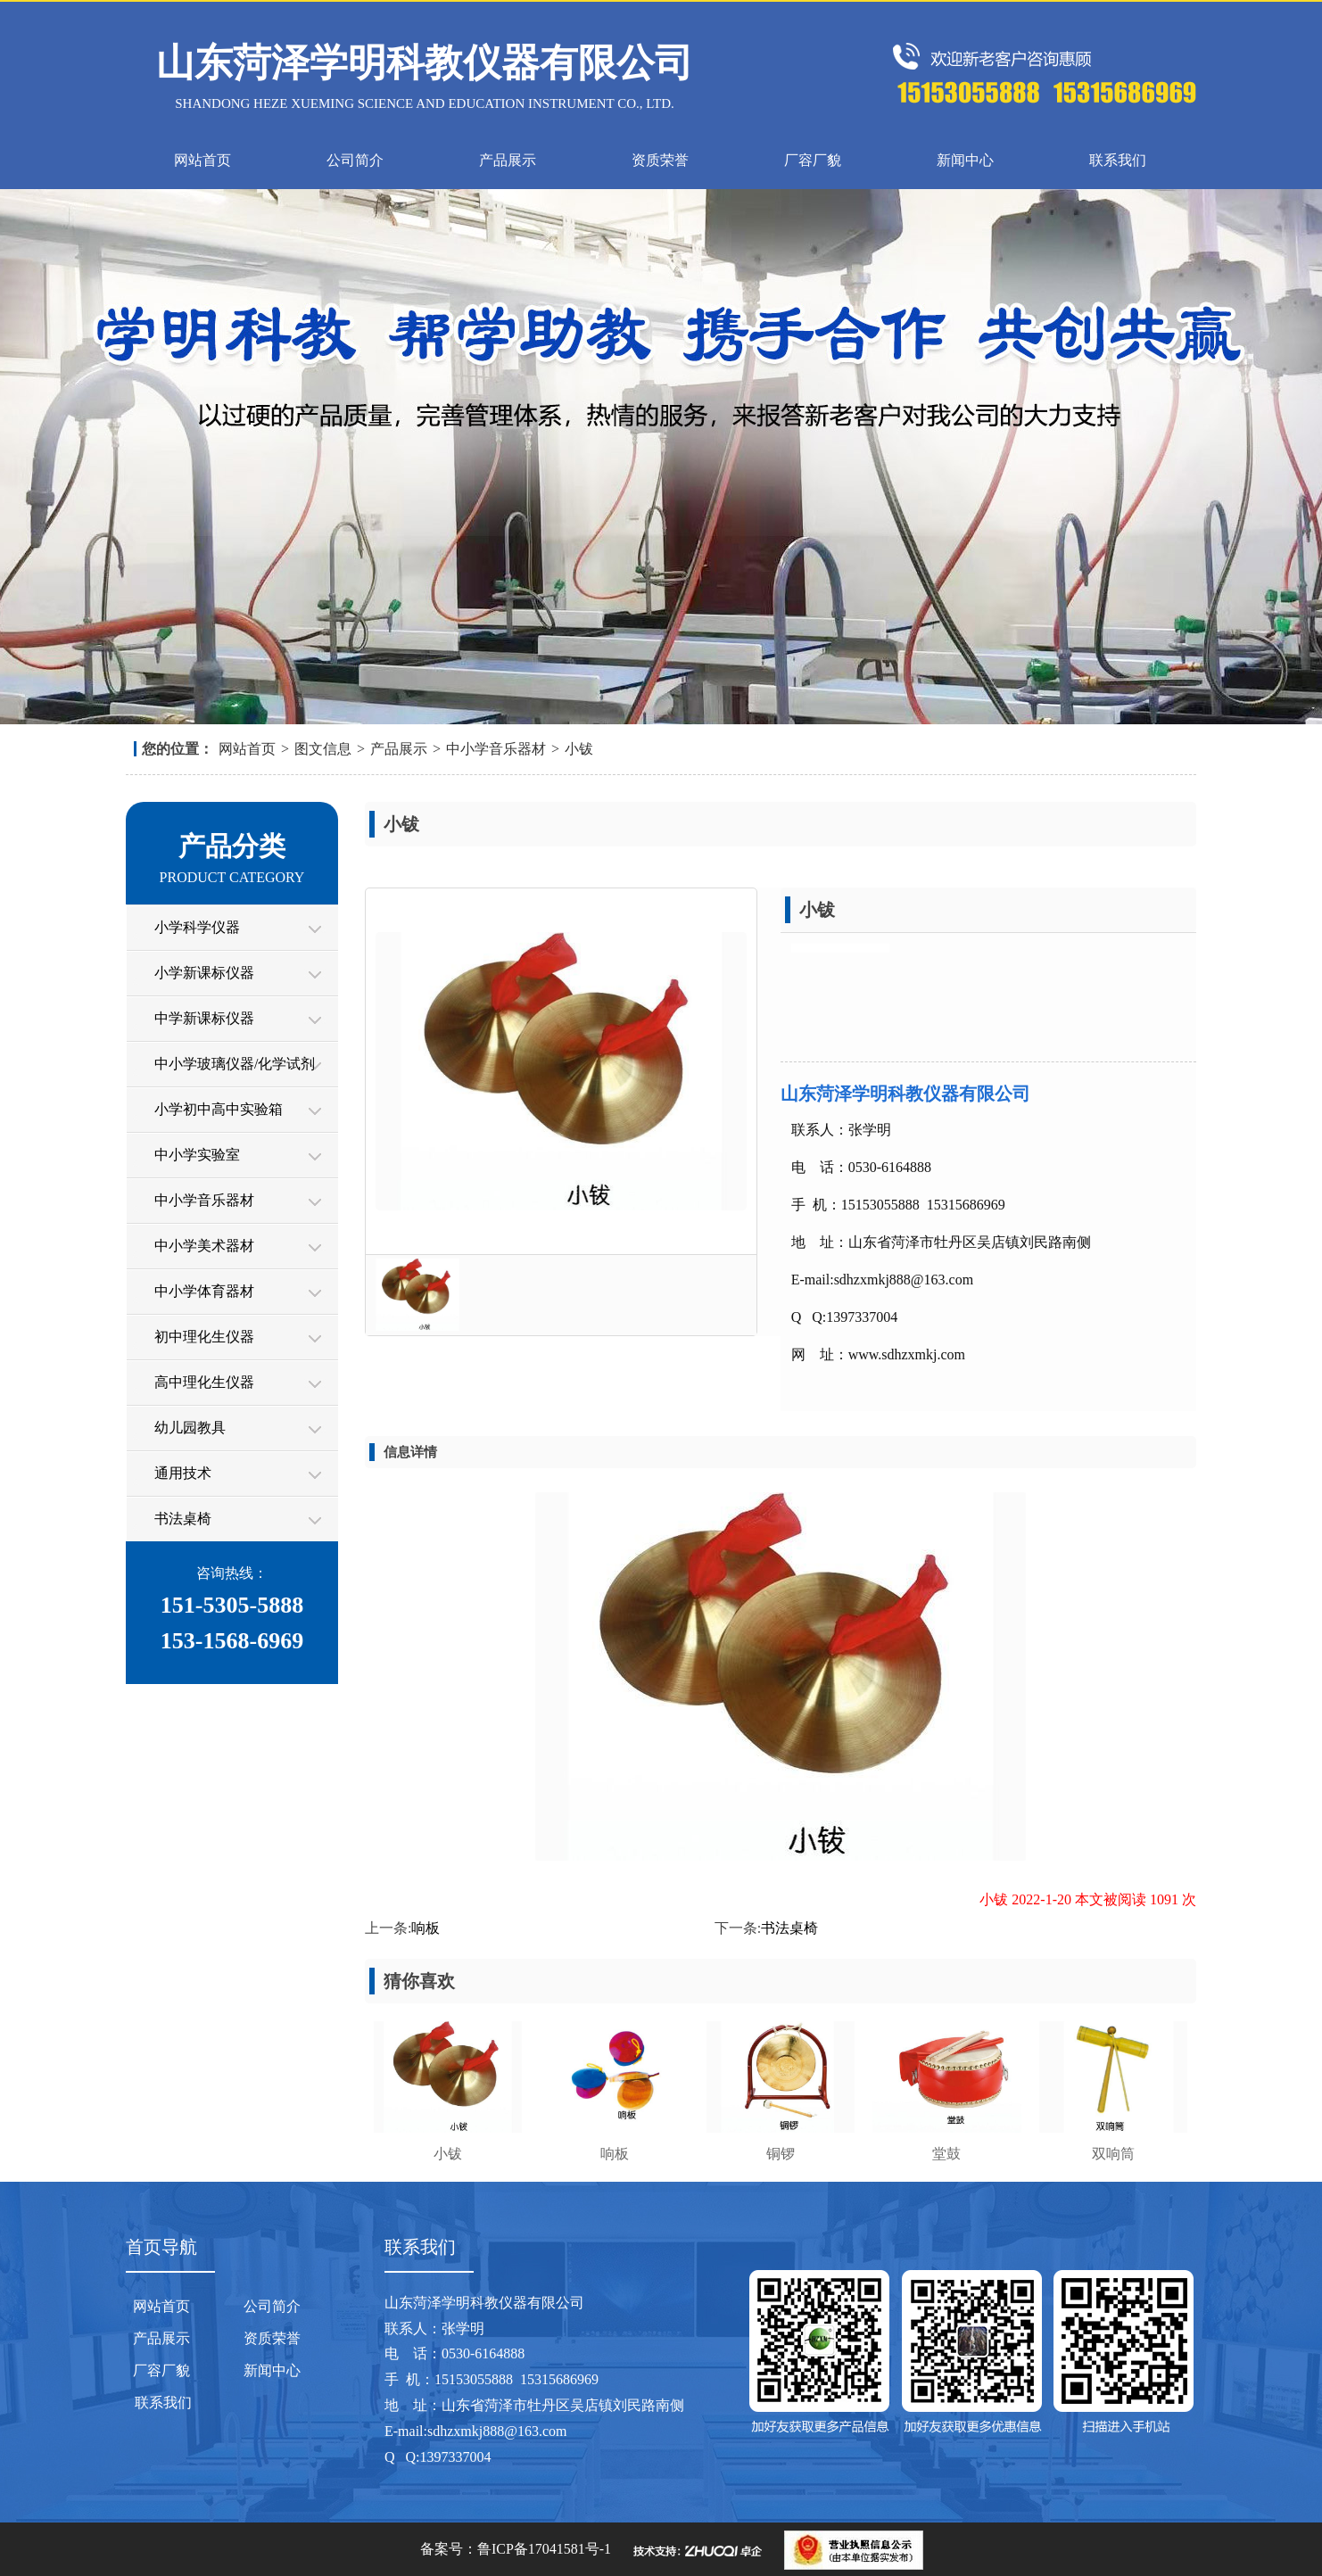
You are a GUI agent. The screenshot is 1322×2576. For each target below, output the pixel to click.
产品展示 (507, 160)
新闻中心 (965, 160)
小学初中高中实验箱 (218, 1109)
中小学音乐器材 (496, 748)
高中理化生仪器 (204, 1382)
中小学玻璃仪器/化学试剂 (234, 1063)
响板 (425, 1928)
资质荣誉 (660, 160)
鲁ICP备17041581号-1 (544, 2548)
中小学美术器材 (204, 1245)
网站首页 (202, 160)
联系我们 (1117, 160)
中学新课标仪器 (204, 1018)
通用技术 (182, 1473)
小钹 (579, 748)
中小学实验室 (197, 1154)
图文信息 (322, 748)
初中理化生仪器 (204, 1336)
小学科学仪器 (197, 927)
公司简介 (355, 160)
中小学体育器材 (204, 1291)
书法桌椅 (182, 1518)
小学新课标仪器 (204, 972)
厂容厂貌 (812, 160)
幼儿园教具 (190, 1427)
